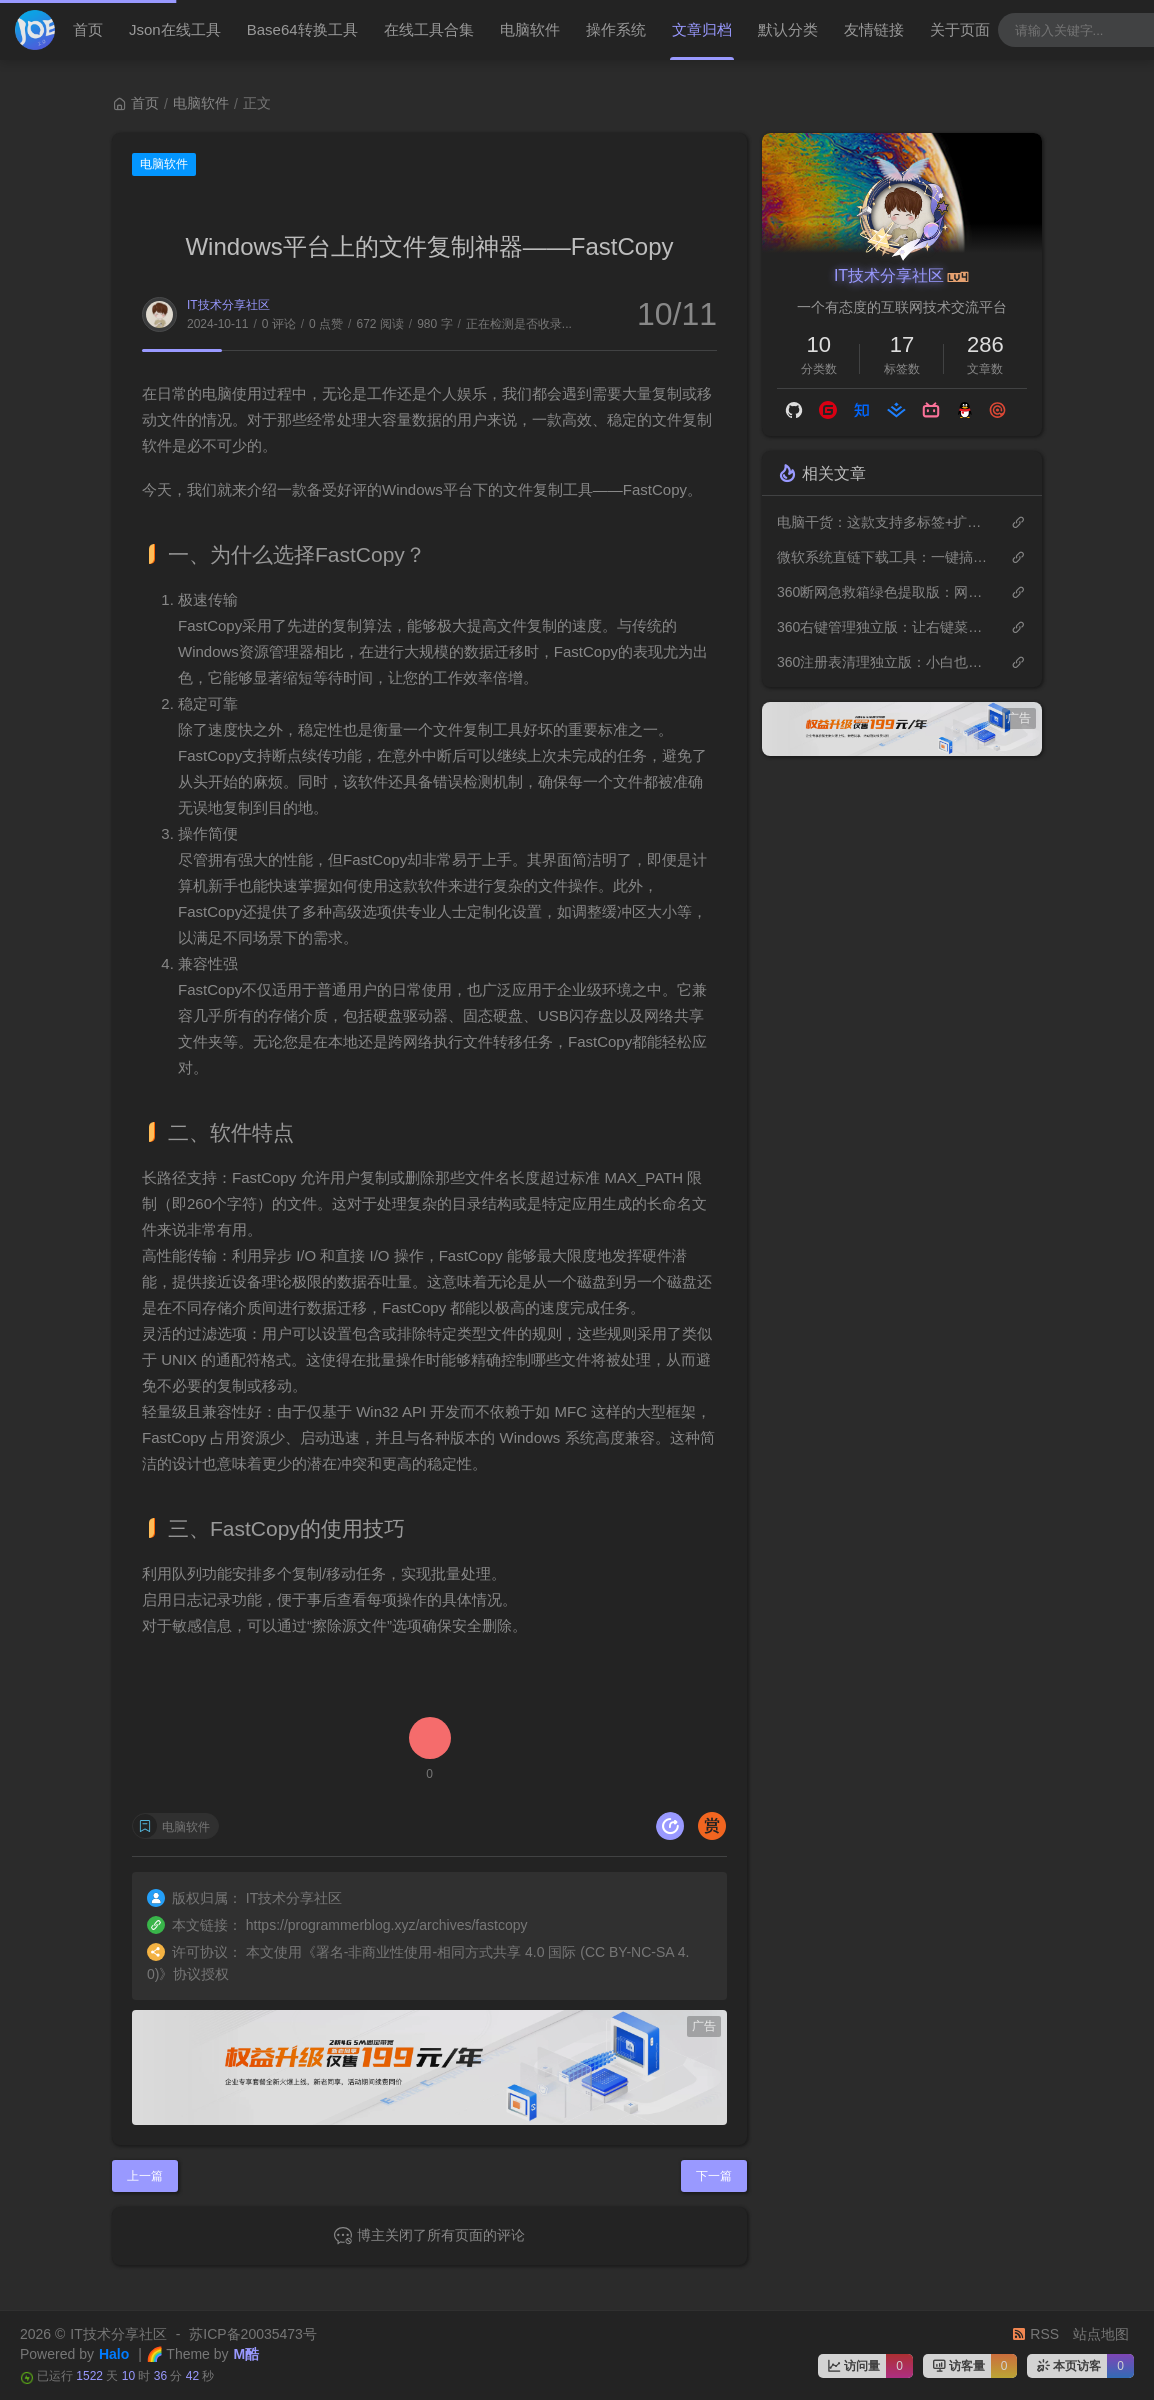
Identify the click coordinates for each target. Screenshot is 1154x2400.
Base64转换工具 (302, 29)
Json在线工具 (175, 29)
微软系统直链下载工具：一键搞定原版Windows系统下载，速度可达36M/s (883, 557)
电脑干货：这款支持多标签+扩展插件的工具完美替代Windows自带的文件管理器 (883, 522)
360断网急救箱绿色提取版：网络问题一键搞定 (883, 592)
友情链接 (874, 29)
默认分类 (788, 29)
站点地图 (1101, 2334)
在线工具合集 (429, 29)
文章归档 (702, 29)
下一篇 (714, 2176)
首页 (88, 29)
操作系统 (616, 29)
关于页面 (960, 29)
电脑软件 (530, 29)
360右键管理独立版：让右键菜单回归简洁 (883, 627)
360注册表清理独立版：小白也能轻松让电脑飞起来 (883, 662)
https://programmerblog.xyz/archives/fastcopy (387, 1925)
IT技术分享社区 (228, 305)
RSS (1035, 2334)
